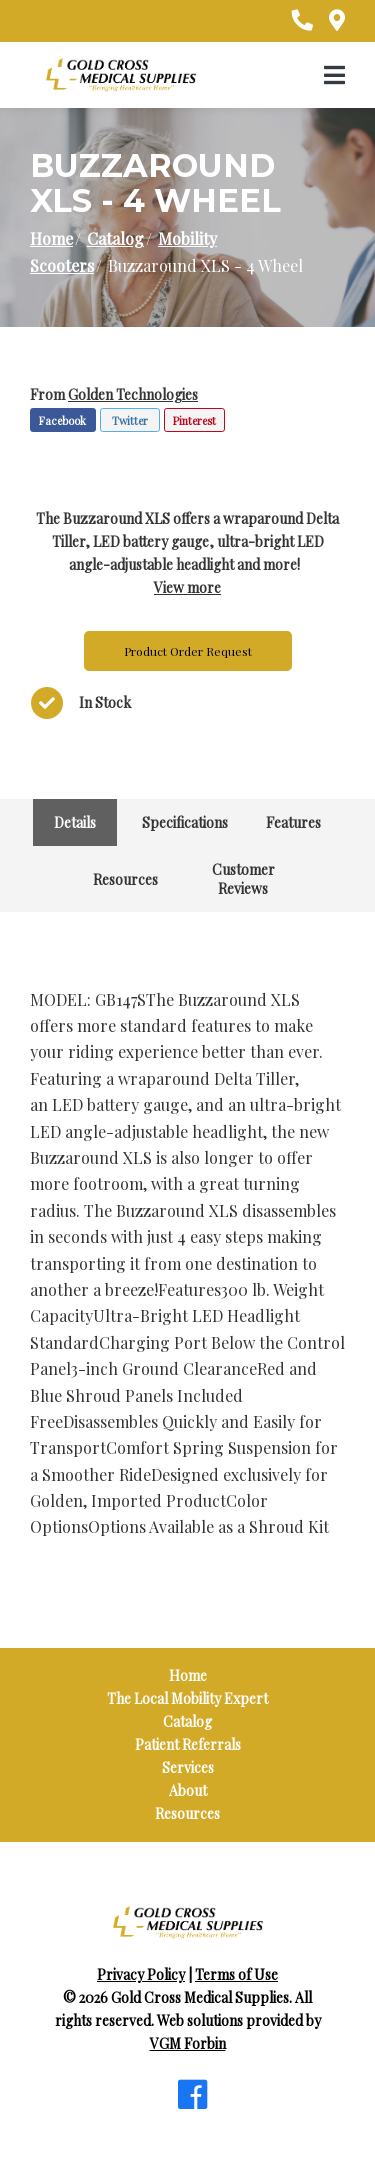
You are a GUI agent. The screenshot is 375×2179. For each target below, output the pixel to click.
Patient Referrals (188, 1744)
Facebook (62, 420)
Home (51, 238)
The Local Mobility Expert (187, 1698)
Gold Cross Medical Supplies (200, 1997)
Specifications (185, 822)
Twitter (130, 420)
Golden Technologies (133, 394)
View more (187, 587)
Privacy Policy (141, 1974)
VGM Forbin (188, 2043)
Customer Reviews (243, 879)
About (188, 1790)
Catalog (115, 238)
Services (188, 1767)
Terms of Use (236, 1974)
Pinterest (194, 420)
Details (75, 822)
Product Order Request (188, 651)
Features (293, 822)
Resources (125, 879)
